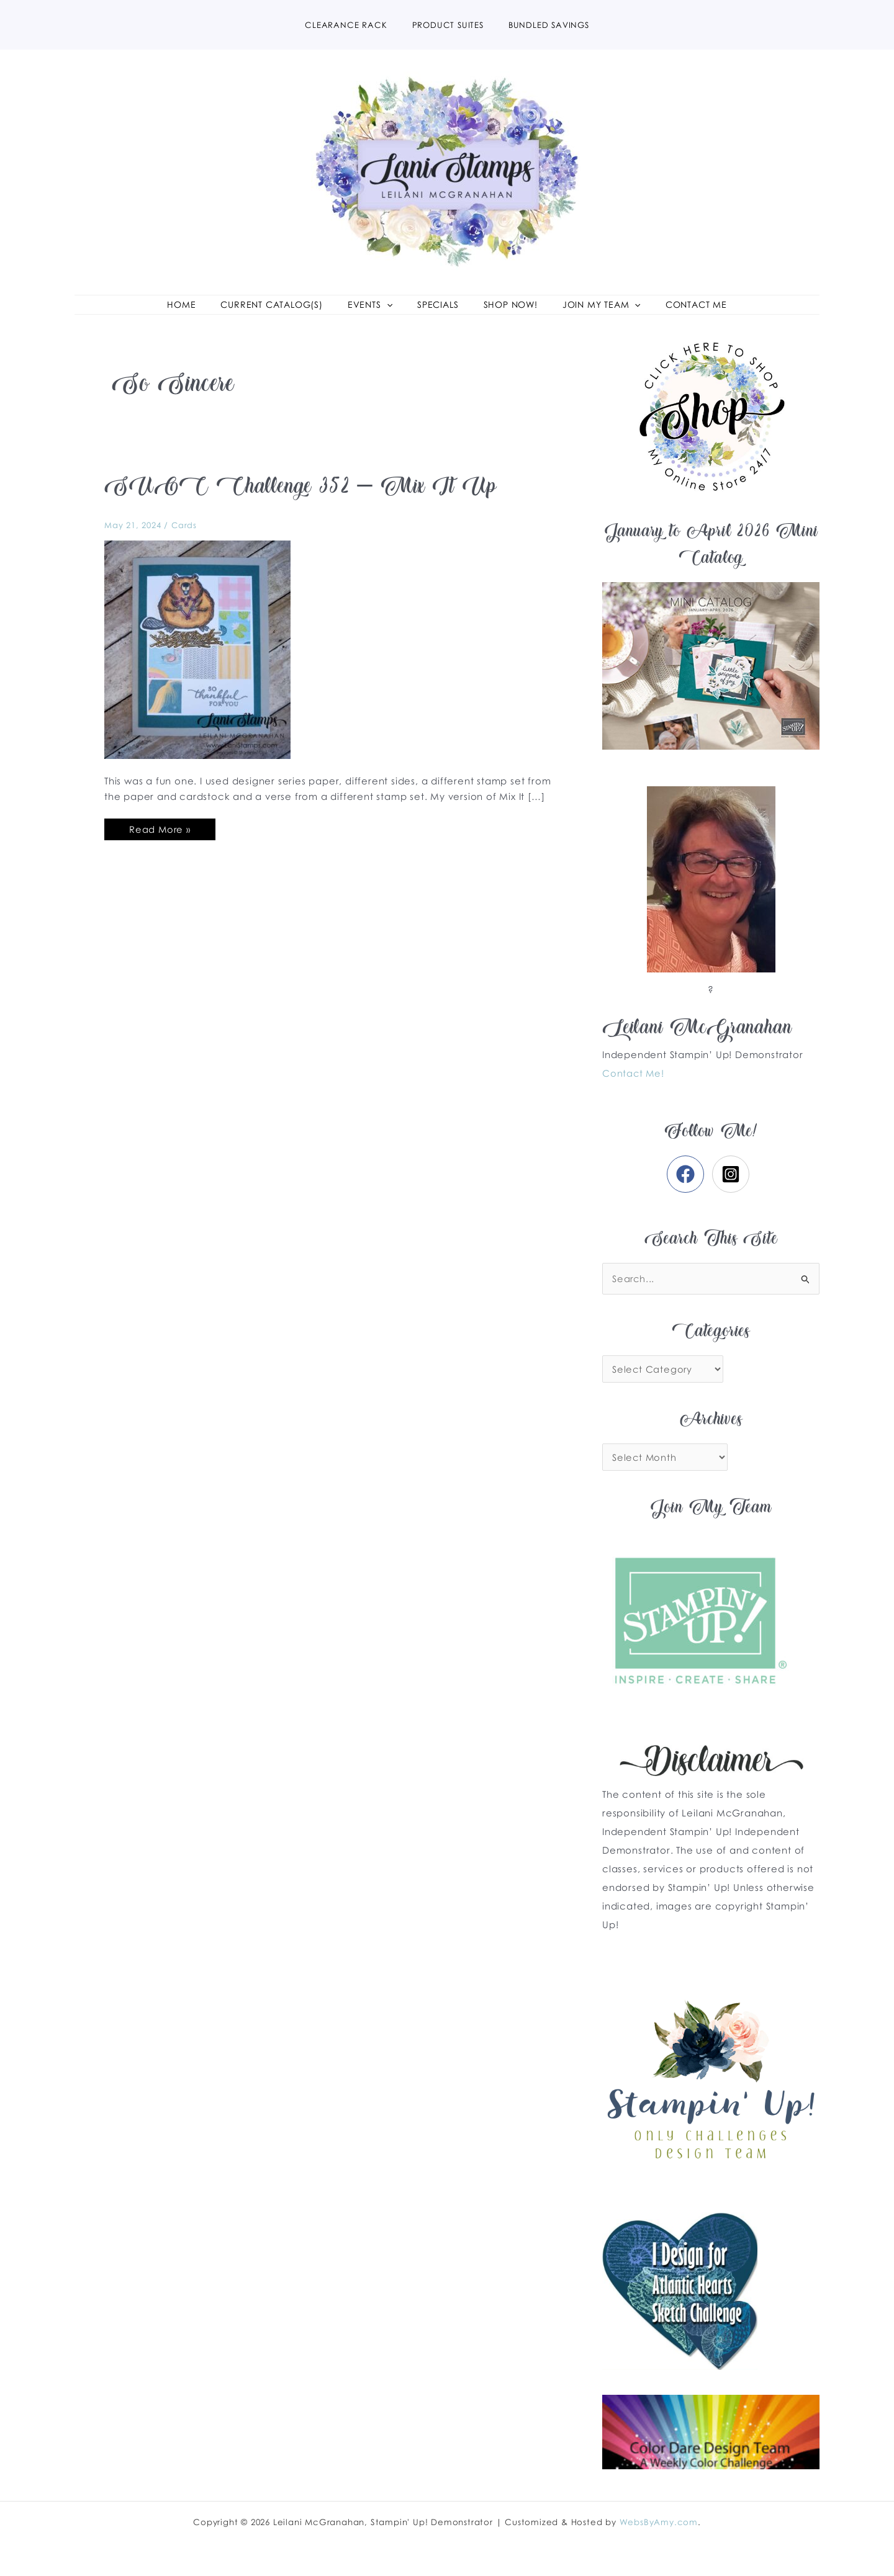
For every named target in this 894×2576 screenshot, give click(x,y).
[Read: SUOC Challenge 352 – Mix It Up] (197, 667)
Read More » (160, 845)
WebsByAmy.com (659, 2522)
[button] (376, 314)
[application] (393, 314)
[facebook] (688, 1192)
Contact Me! (634, 1091)
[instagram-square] (733, 1192)
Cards (184, 544)
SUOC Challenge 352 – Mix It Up (304, 506)
